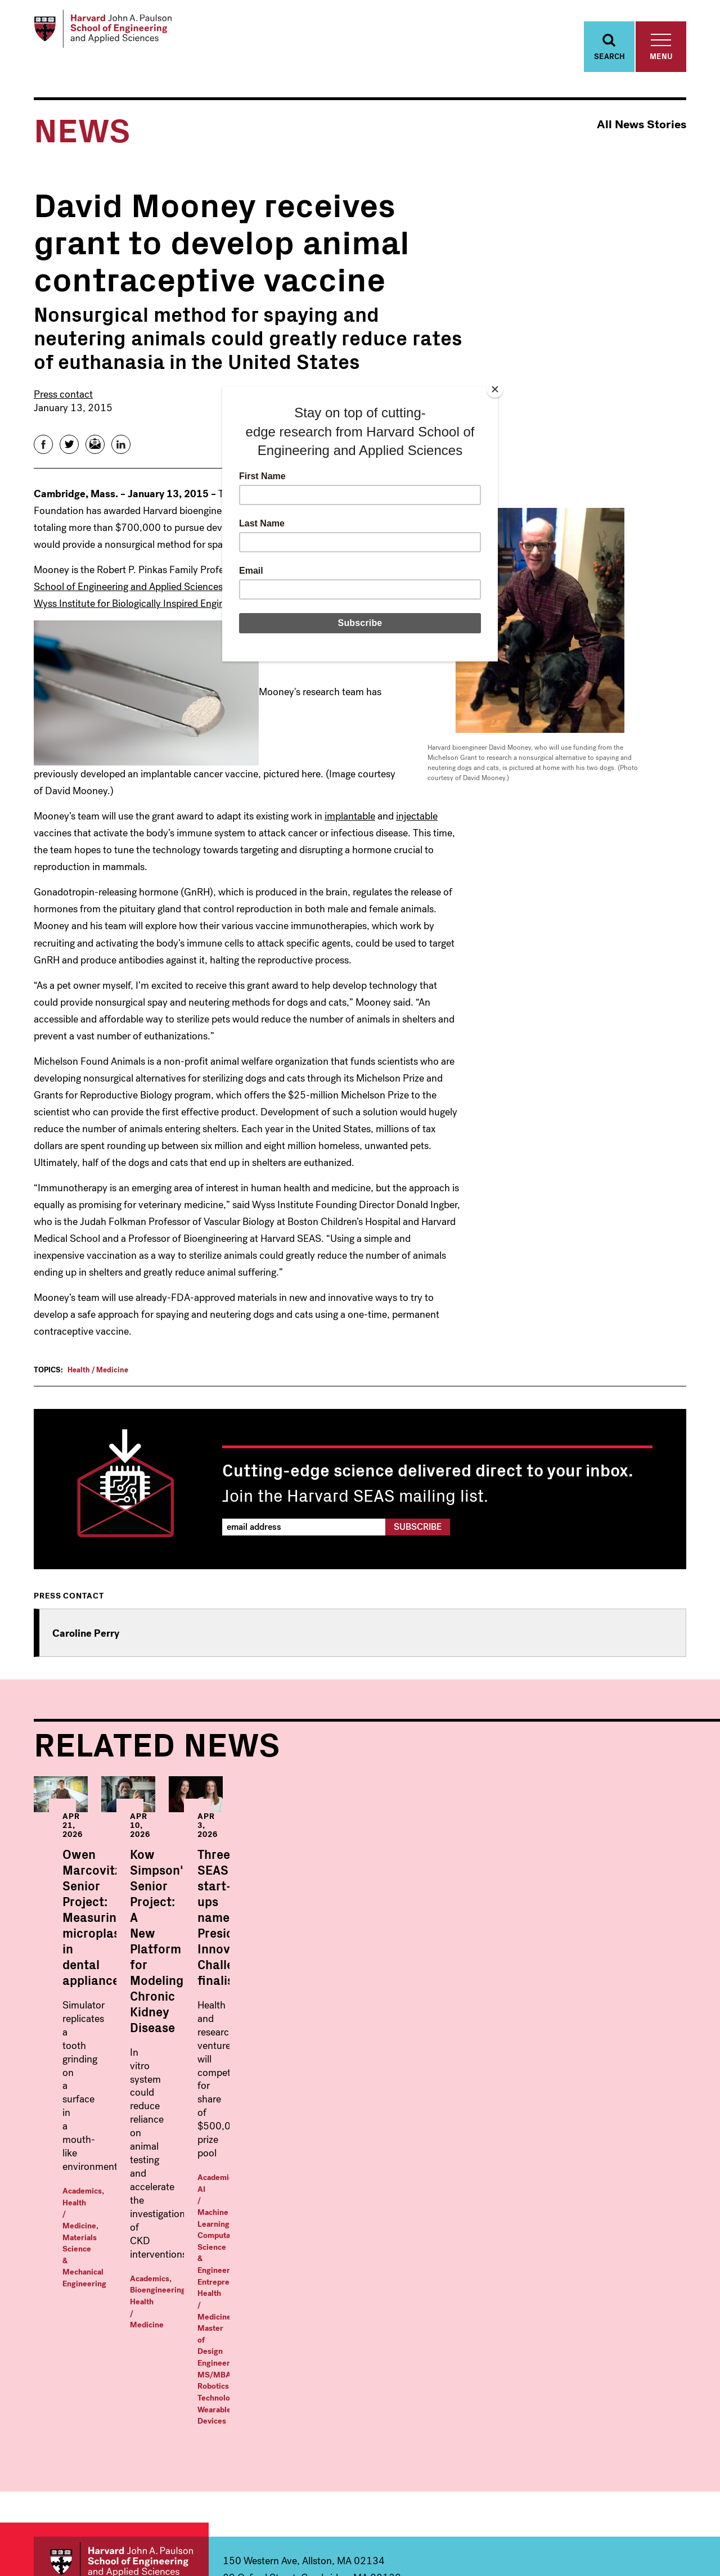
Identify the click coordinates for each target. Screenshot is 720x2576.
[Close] (495, 389)
